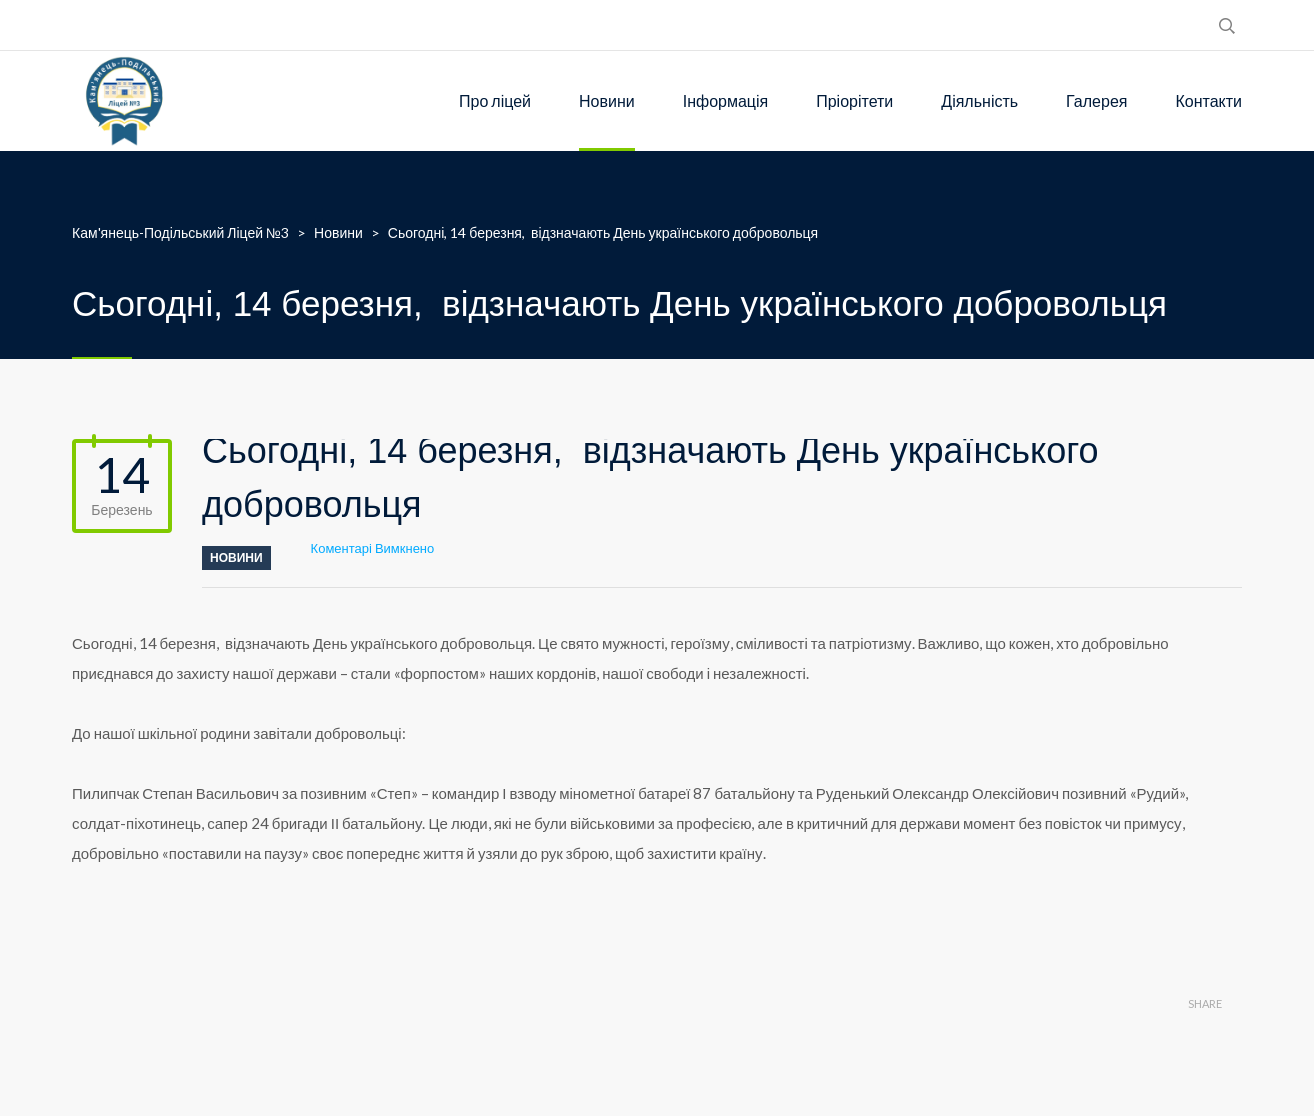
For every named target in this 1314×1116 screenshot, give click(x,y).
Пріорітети (854, 100)
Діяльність (979, 100)
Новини (607, 100)
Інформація (726, 100)
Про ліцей (495, 100)
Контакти (1208, 100)
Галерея (1096, 100)
